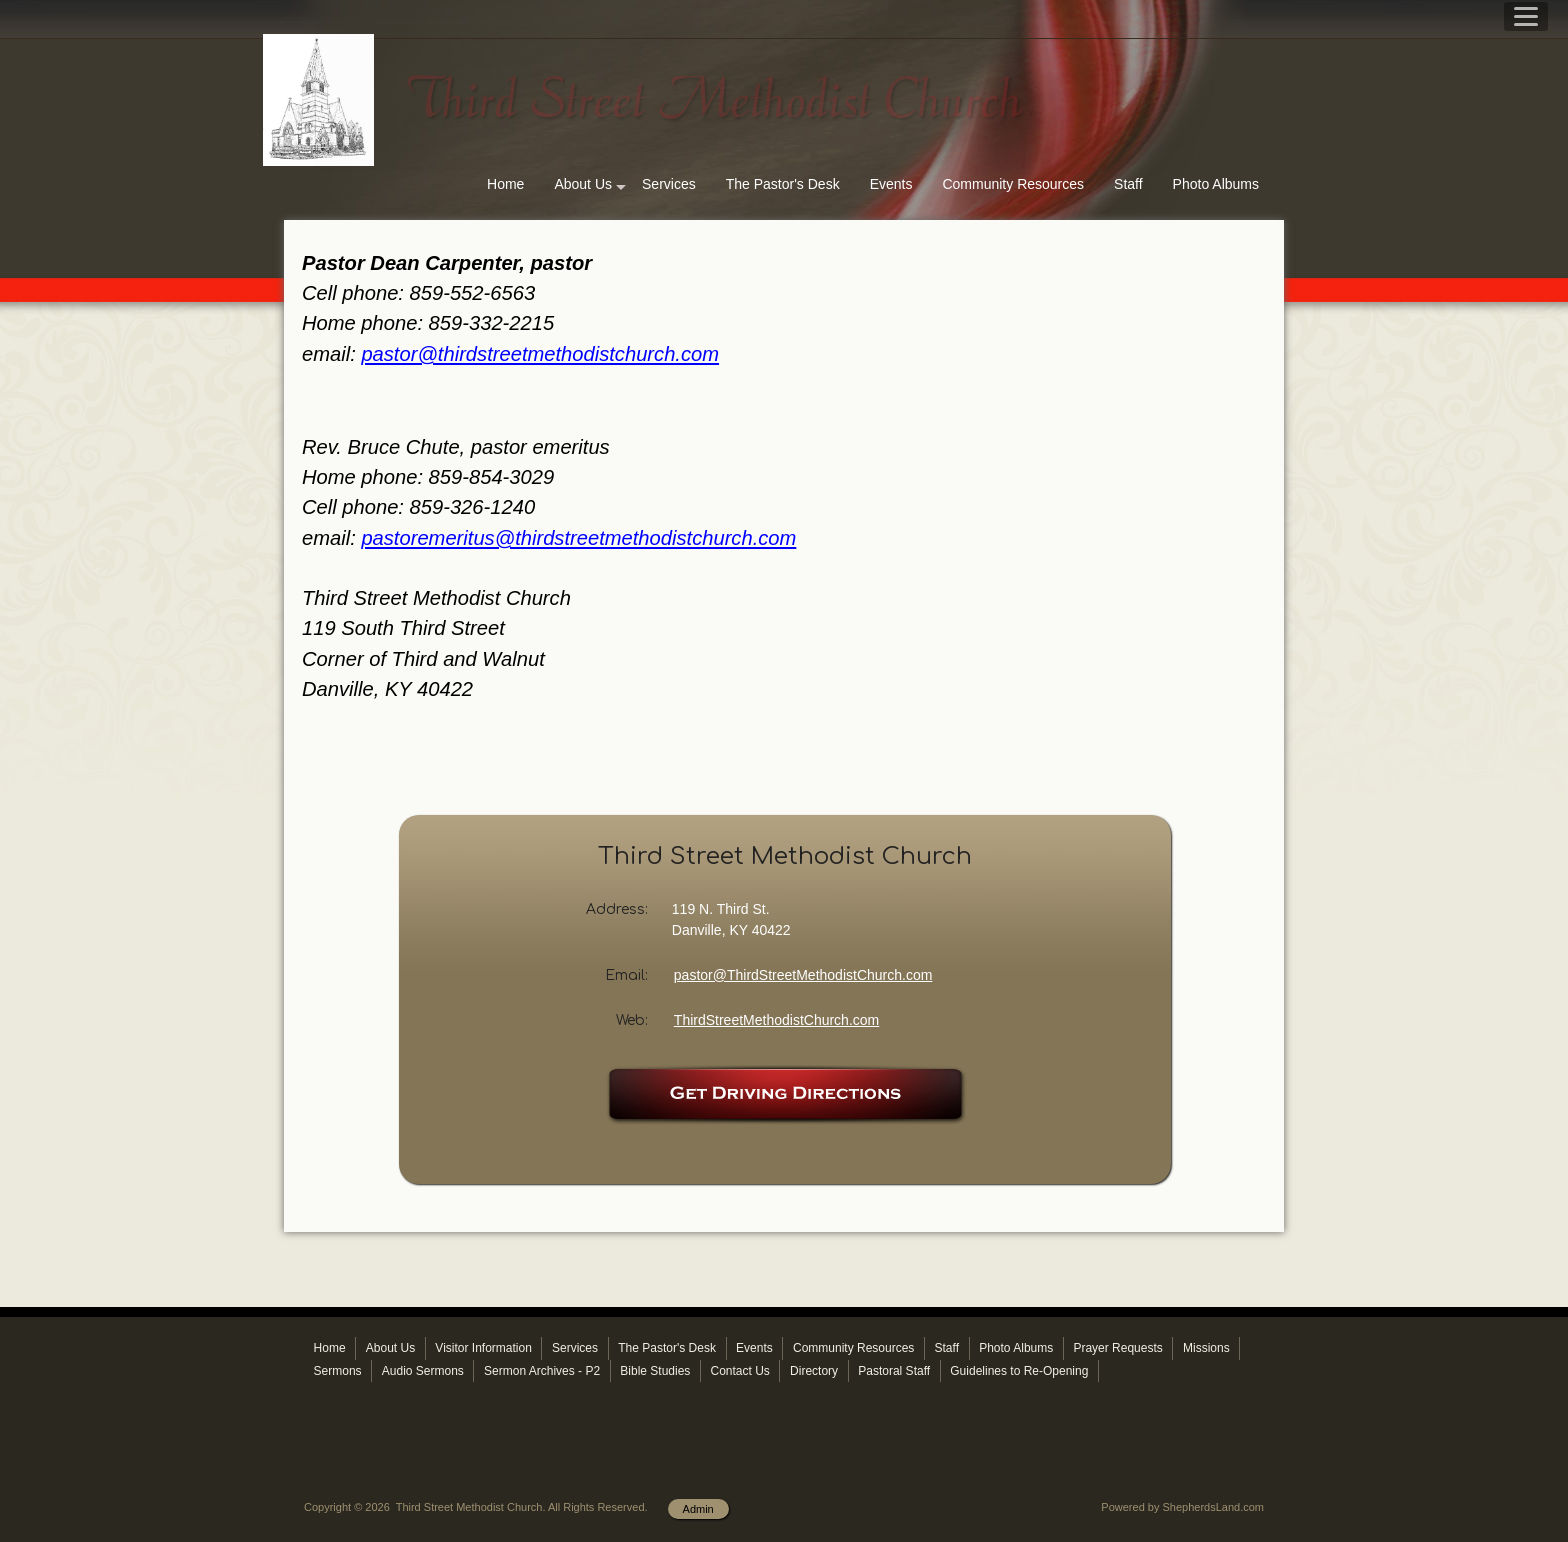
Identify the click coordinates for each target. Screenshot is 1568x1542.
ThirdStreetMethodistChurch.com (776, 1020)
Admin (698, 1509)
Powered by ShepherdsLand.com (1182, 1507)
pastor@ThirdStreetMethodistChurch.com (803, 975)
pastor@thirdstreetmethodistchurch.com (540, 354)
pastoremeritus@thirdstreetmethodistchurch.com (578, 538)
